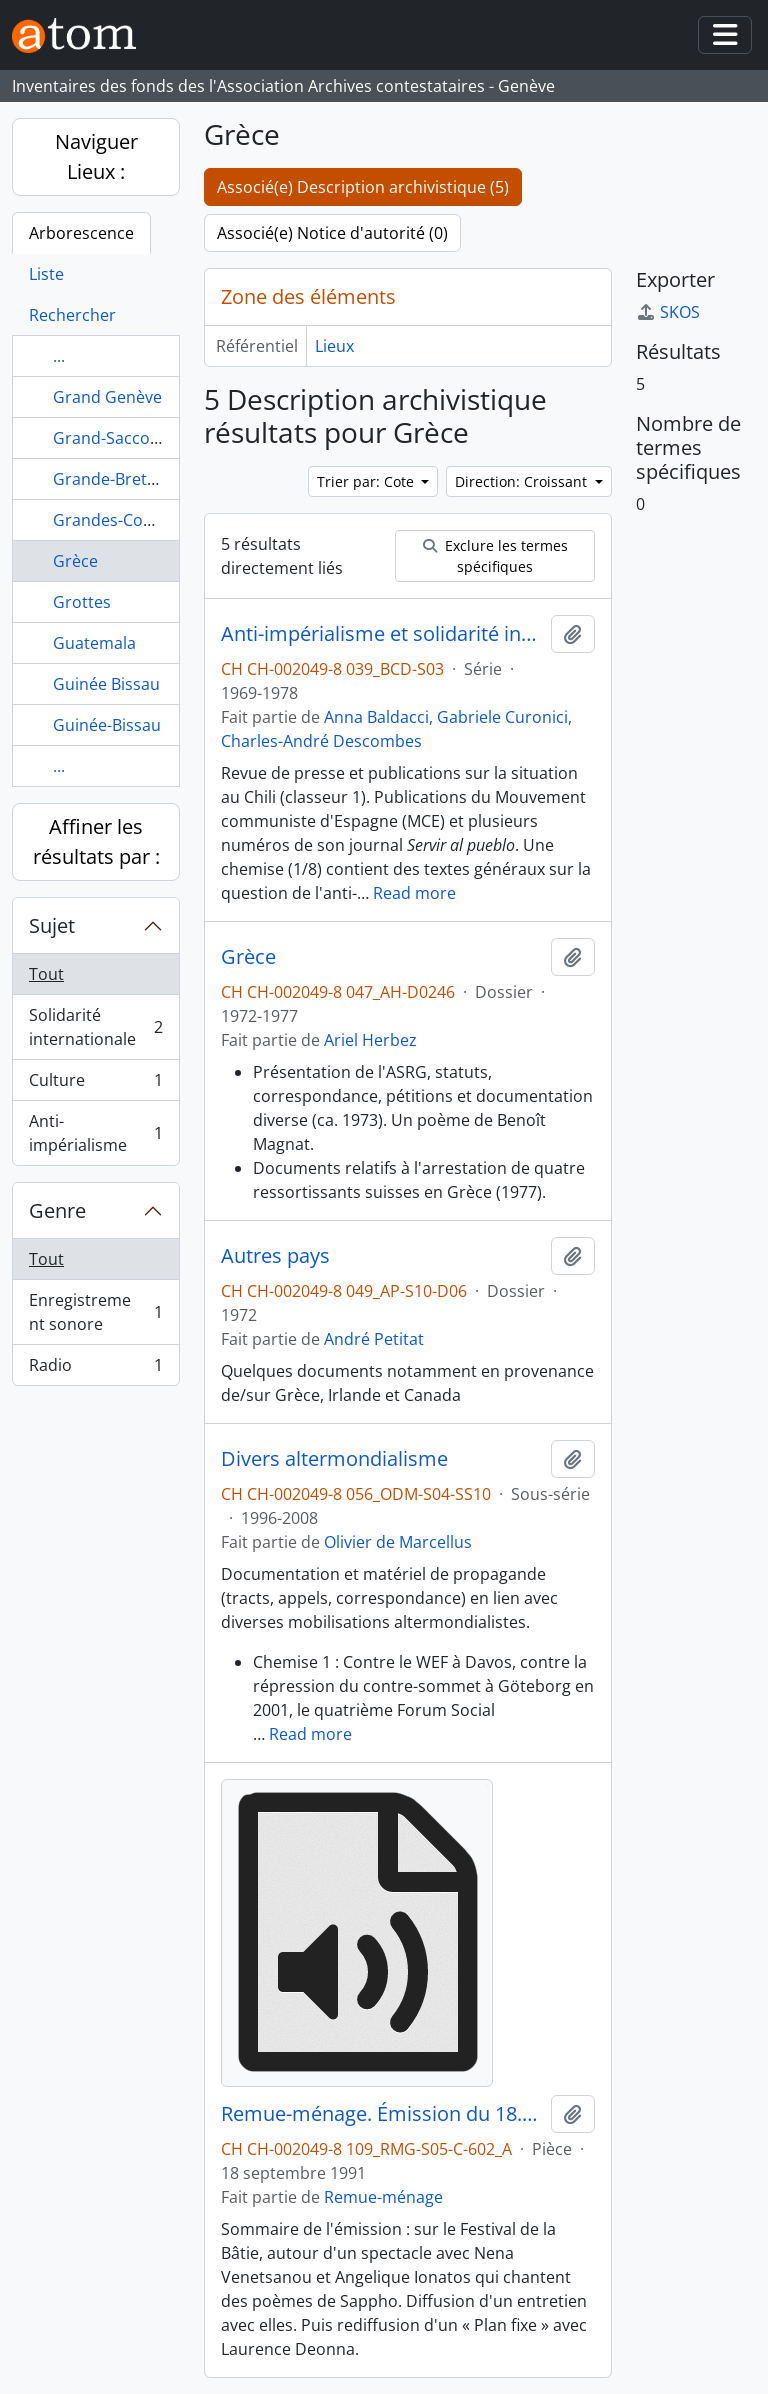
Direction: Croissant (523, 481)
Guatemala (94, 643)
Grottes (82, 602)
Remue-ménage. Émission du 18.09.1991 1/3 (382, 2114)
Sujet (52, 925)
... (59, 356)
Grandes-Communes (131, 520)
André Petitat (374, 1339)
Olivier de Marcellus (398, 1542)
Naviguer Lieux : (96, 156)
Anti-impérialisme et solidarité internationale (382, 634)
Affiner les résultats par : (96, 841)
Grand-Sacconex (115, 438)
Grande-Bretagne (118, 479)
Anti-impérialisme (95, 1133)
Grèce (75, 561)
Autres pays (275, 1256)
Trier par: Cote (367, 481)
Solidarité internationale (95, 1027)
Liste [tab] (46, 274)
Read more (414, 893)
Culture (95, 1084)
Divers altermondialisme (334, 1459)
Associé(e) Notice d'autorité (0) (332, 233)
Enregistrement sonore (95, 1312)
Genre (57, 1210)
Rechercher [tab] (72, 315)
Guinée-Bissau (107, 725)
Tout (46, 974)
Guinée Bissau (106, 684)
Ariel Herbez (370, 1040)
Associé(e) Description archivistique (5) (363, 187)
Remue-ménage (383, 2197)
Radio (95, 1369)
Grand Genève (107, 397)
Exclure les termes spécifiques (495, 556)
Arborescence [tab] (81, 233)
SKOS (668, 312)
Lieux (334, 346)
